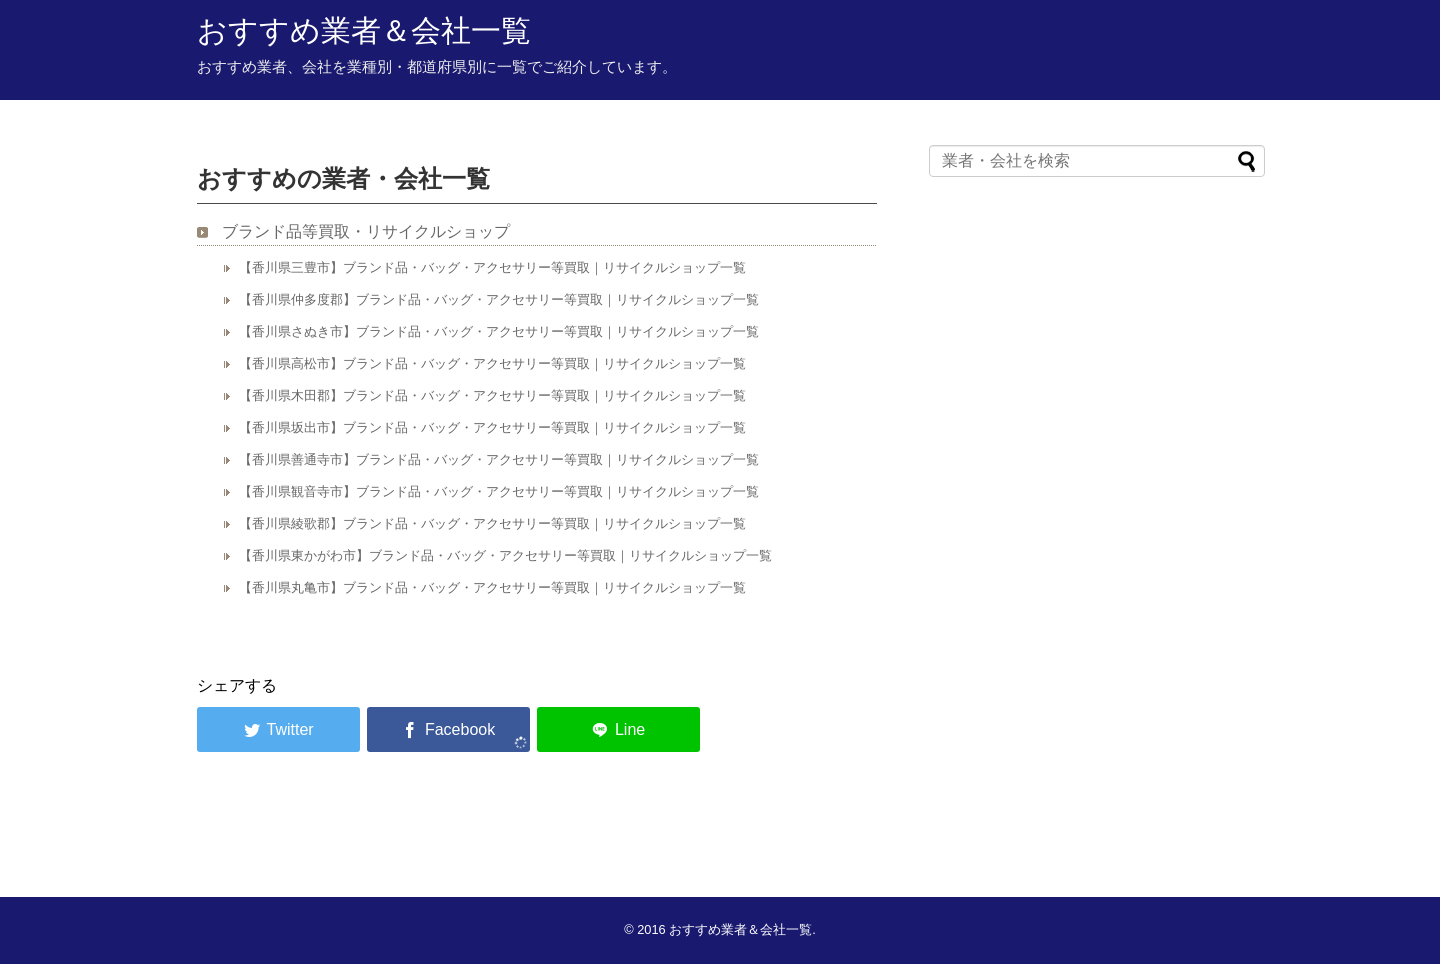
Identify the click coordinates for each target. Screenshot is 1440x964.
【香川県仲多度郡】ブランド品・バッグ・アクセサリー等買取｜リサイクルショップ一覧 (499, 299)
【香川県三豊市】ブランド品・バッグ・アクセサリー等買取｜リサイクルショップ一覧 (492, 267)
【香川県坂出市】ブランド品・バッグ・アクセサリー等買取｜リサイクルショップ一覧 (492, 427)
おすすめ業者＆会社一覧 (364, 30)
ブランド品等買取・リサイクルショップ (366, 231)
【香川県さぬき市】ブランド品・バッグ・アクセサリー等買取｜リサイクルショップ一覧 (499, 331)
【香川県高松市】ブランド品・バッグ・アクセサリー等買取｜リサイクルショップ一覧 (492, 363)
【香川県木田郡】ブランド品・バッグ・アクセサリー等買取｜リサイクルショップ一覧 (492, 395)
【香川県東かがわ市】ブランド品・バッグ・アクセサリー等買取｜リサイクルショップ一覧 (505, 555)
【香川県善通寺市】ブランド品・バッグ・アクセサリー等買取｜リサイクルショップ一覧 (499, 459)
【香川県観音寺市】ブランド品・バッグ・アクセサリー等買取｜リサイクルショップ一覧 (499, 491)
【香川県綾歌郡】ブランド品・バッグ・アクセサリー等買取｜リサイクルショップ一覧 (492, 523)
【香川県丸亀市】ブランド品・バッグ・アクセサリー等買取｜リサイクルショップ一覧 (492, 587)
